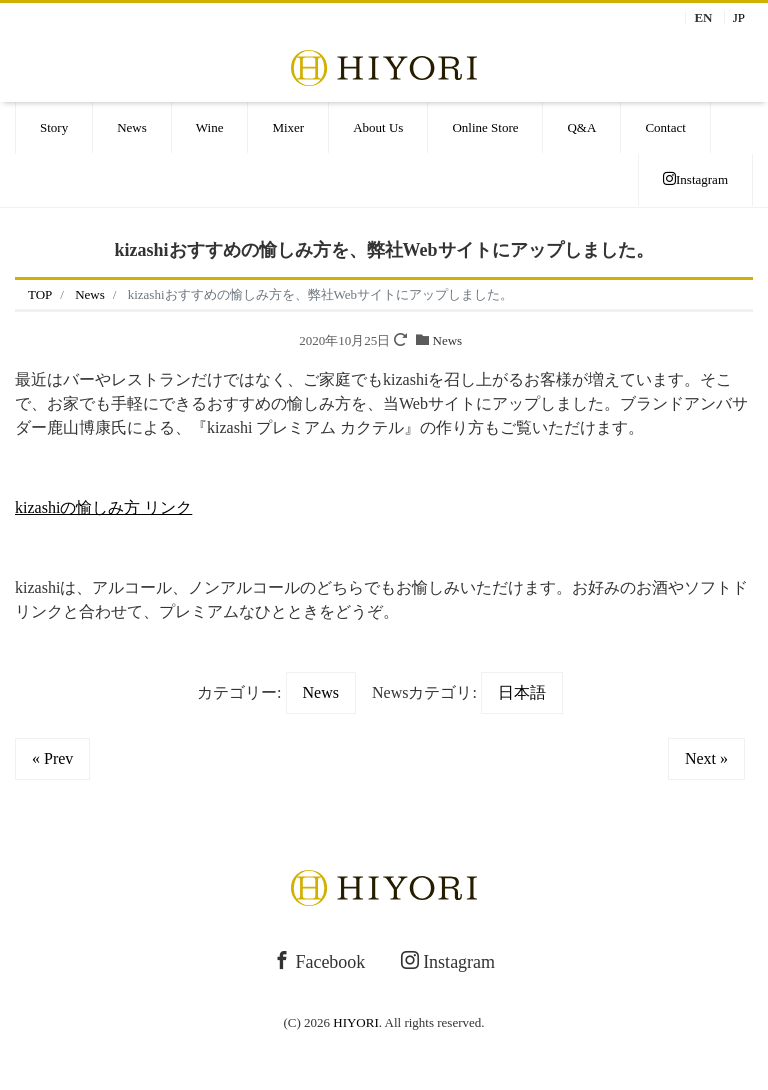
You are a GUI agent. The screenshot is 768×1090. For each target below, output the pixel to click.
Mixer (288, 127)
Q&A (581, 127)
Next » (706, 758)
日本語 (522, 692)
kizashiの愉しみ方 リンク (103, 507)
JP (739, 17)
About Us (378, 127)
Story (54, 127)
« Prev (52, 758)
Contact (665, 127)
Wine (210, 127)
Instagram (695, 179)
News (132, 127)
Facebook (319, 961)
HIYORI (356, 1022)
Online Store (485, 127)
